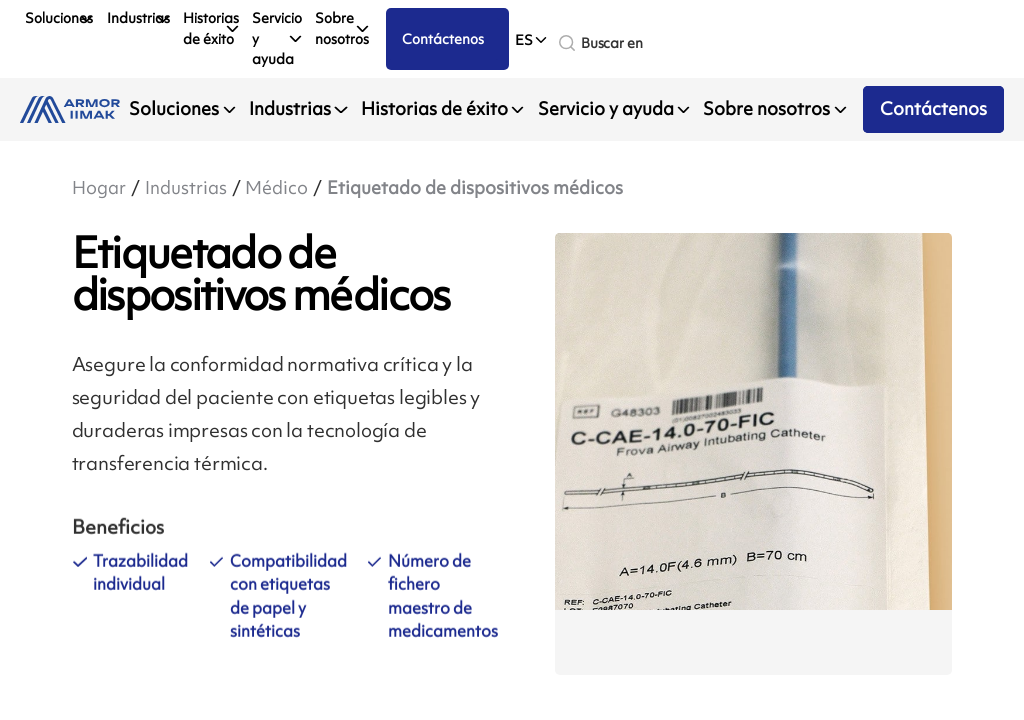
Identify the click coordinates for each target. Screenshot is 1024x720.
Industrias (138, 17)
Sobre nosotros (342, 28)
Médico (276, 188)
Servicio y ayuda (277, 38)
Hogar (99, 188)
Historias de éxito (211, 28)
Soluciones (59, 17)
